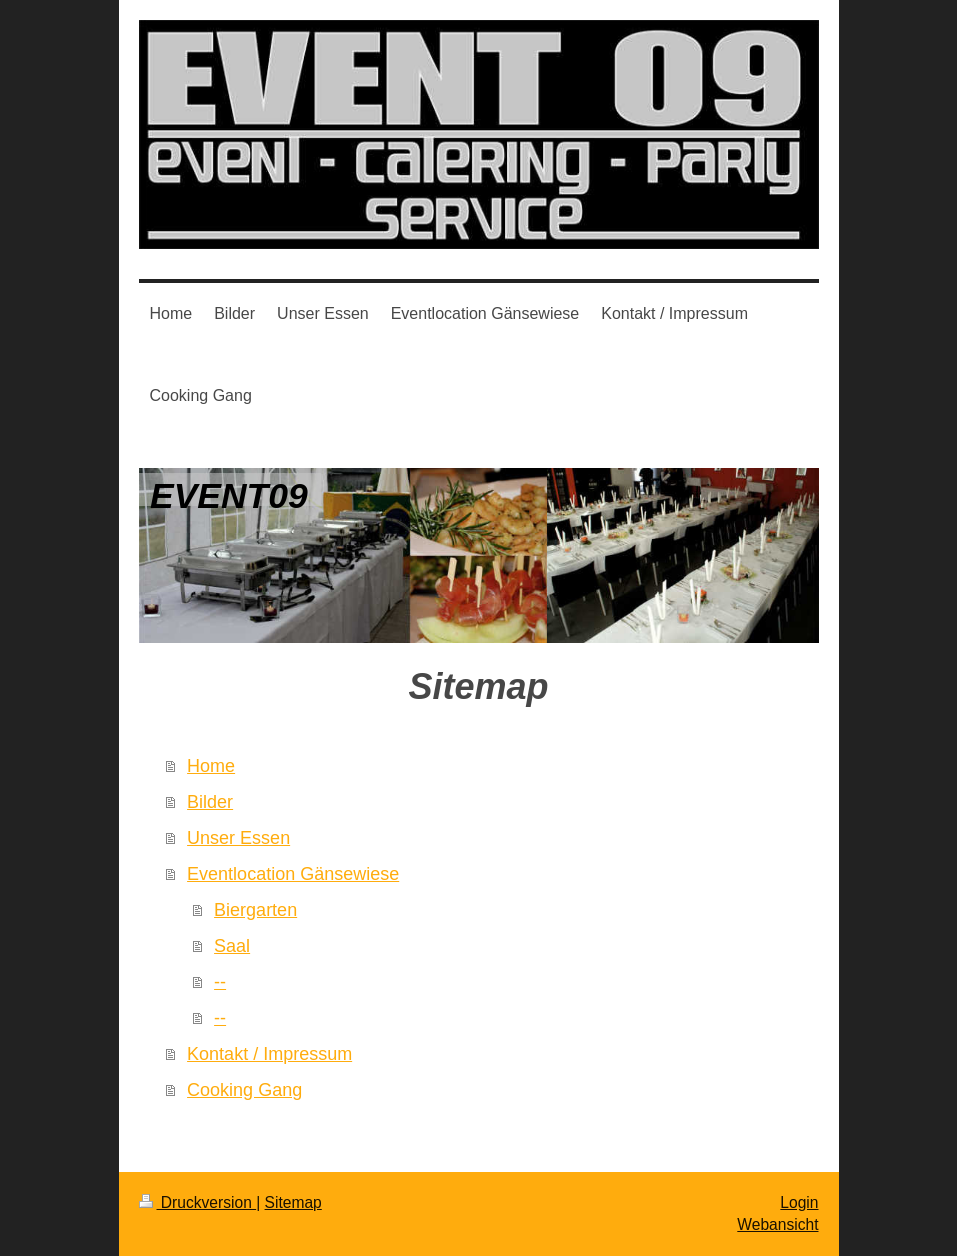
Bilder (210, 802)
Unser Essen (238, 838)
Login (799, 1202)
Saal (232, 946)
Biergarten (255, 910)
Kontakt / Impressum (269, 1054)
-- (220, 982)
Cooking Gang (244, 1090)
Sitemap (293, 1202)
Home (211, 766)
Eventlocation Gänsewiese (293, 874)
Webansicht (777, 1224)
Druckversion (198, 1202)
